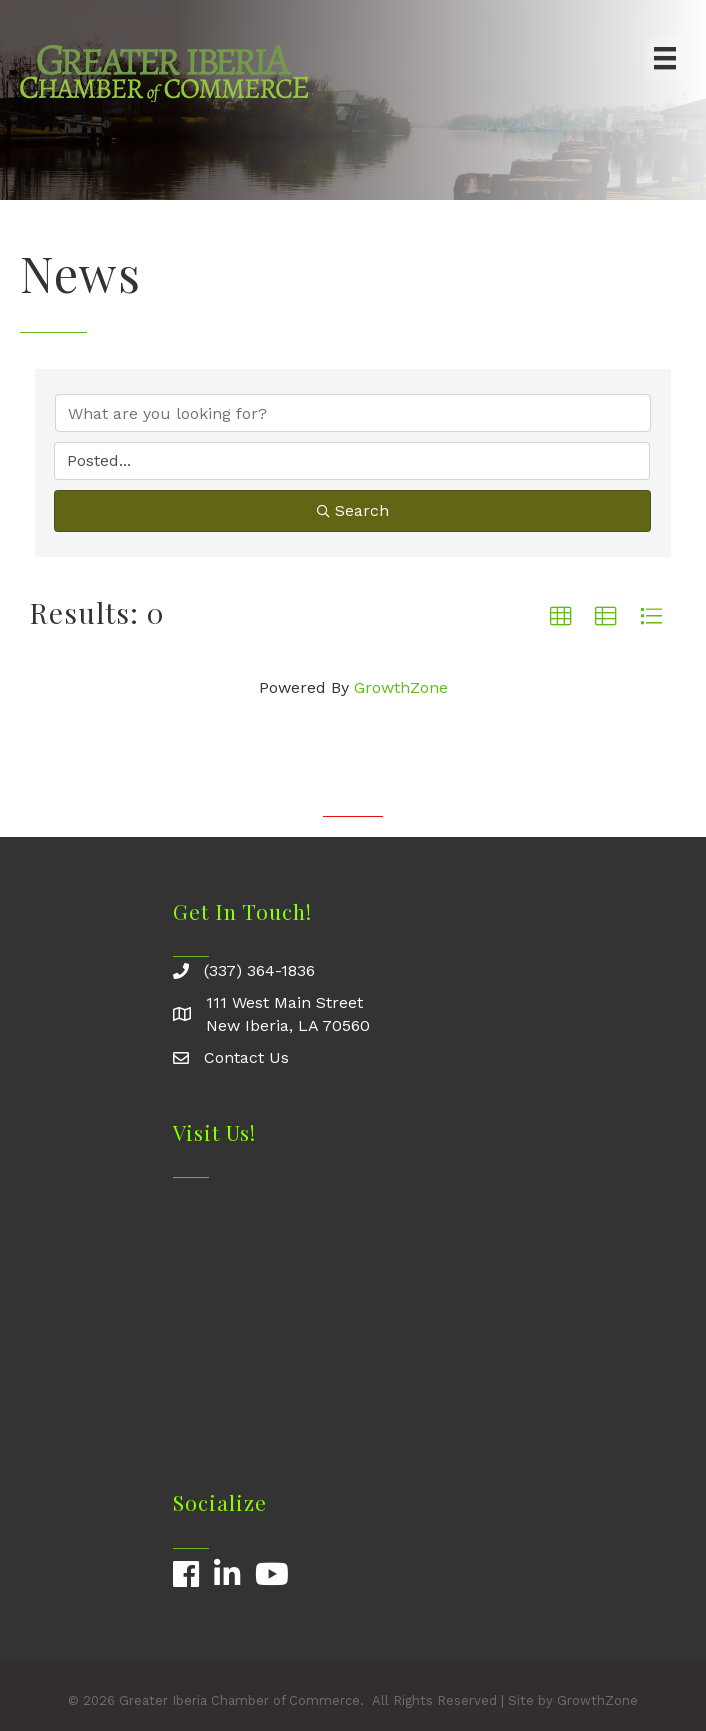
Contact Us (246, 1057)
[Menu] (665, 58)
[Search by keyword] (353, 413)
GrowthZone (401, 687)
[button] (561, 617)
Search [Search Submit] (353, 510)
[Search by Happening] (352, 461)
